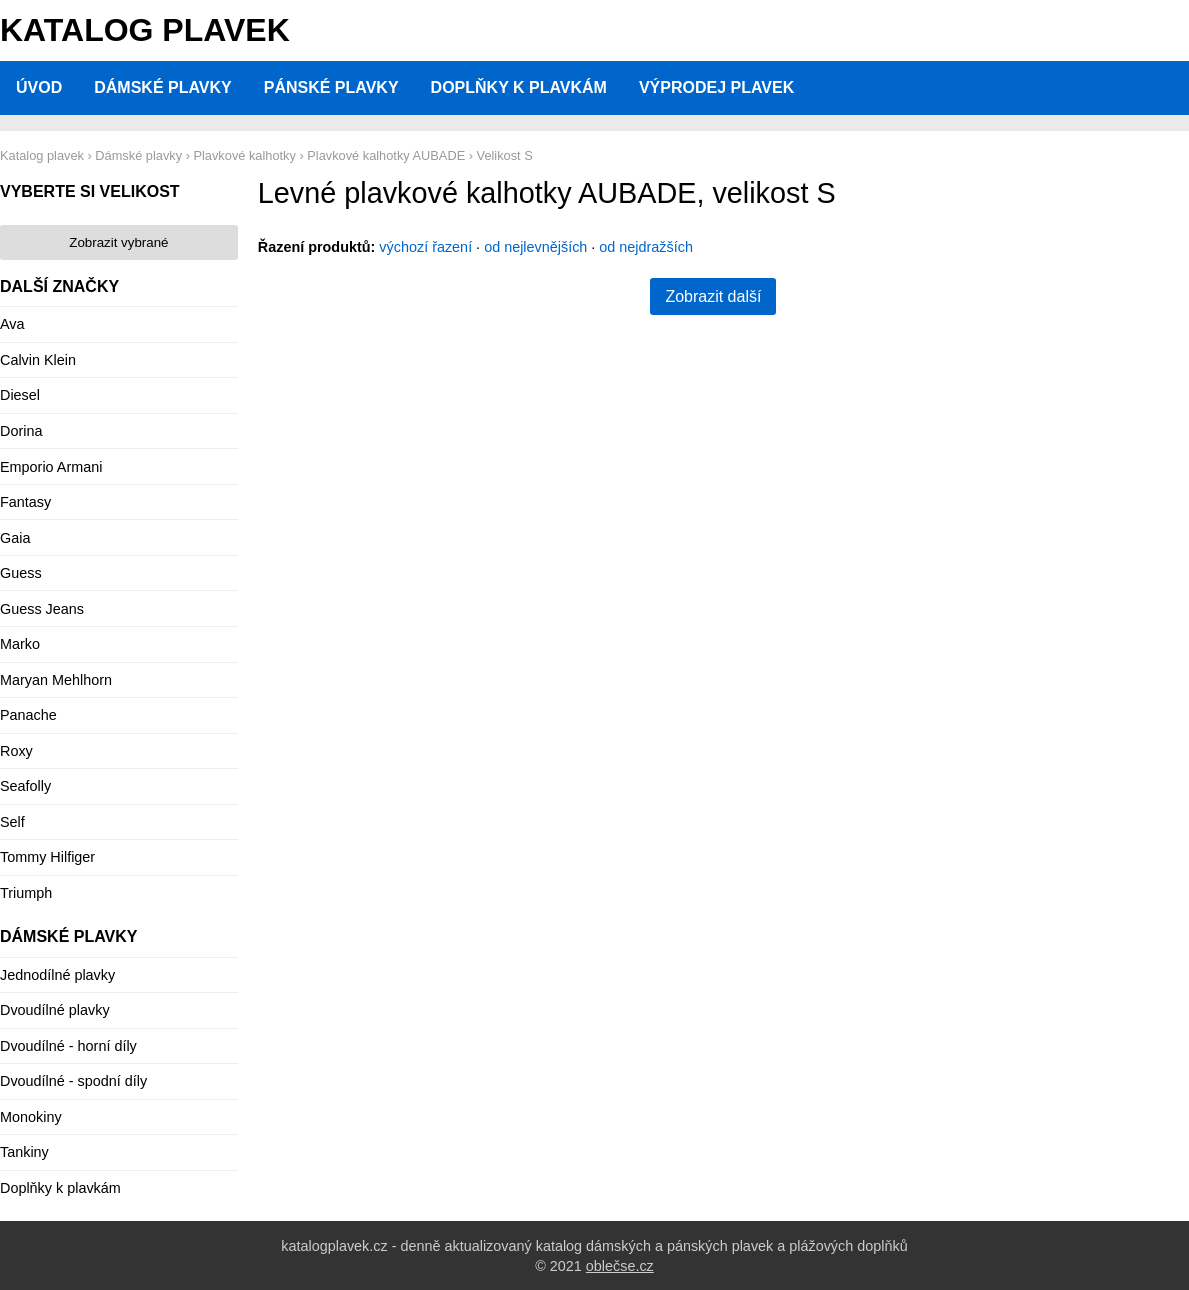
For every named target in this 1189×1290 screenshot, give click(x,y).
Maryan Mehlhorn (56, 680)
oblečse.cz (620, 1266)
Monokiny (31, 1117)
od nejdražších (646, 247)
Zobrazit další (713, 296)
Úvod (39, 87)
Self (12, 822)
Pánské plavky (331, 87)
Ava (12, 324)
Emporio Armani (51, 467)
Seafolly (25, 786)
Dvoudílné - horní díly (68, 1046)
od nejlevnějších (535, 247)
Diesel (20, 395)
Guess (21, 573)
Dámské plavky (163, 87)
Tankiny (24, 1152)
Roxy (16, 751)
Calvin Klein (38, 360)
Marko (20, 644)
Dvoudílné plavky (55, 1010)
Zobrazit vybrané (118, 242)
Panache (28, 715)
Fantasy (25, 502)
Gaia (15, 538)
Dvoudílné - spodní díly (73, 1081)
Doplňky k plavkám (519, 87)
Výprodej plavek (716, 87)
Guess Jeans (42, 609)
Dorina (21, 431)
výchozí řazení (425, 247)
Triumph (26, 893)
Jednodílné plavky (57, 975)
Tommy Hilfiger (47, 857)
